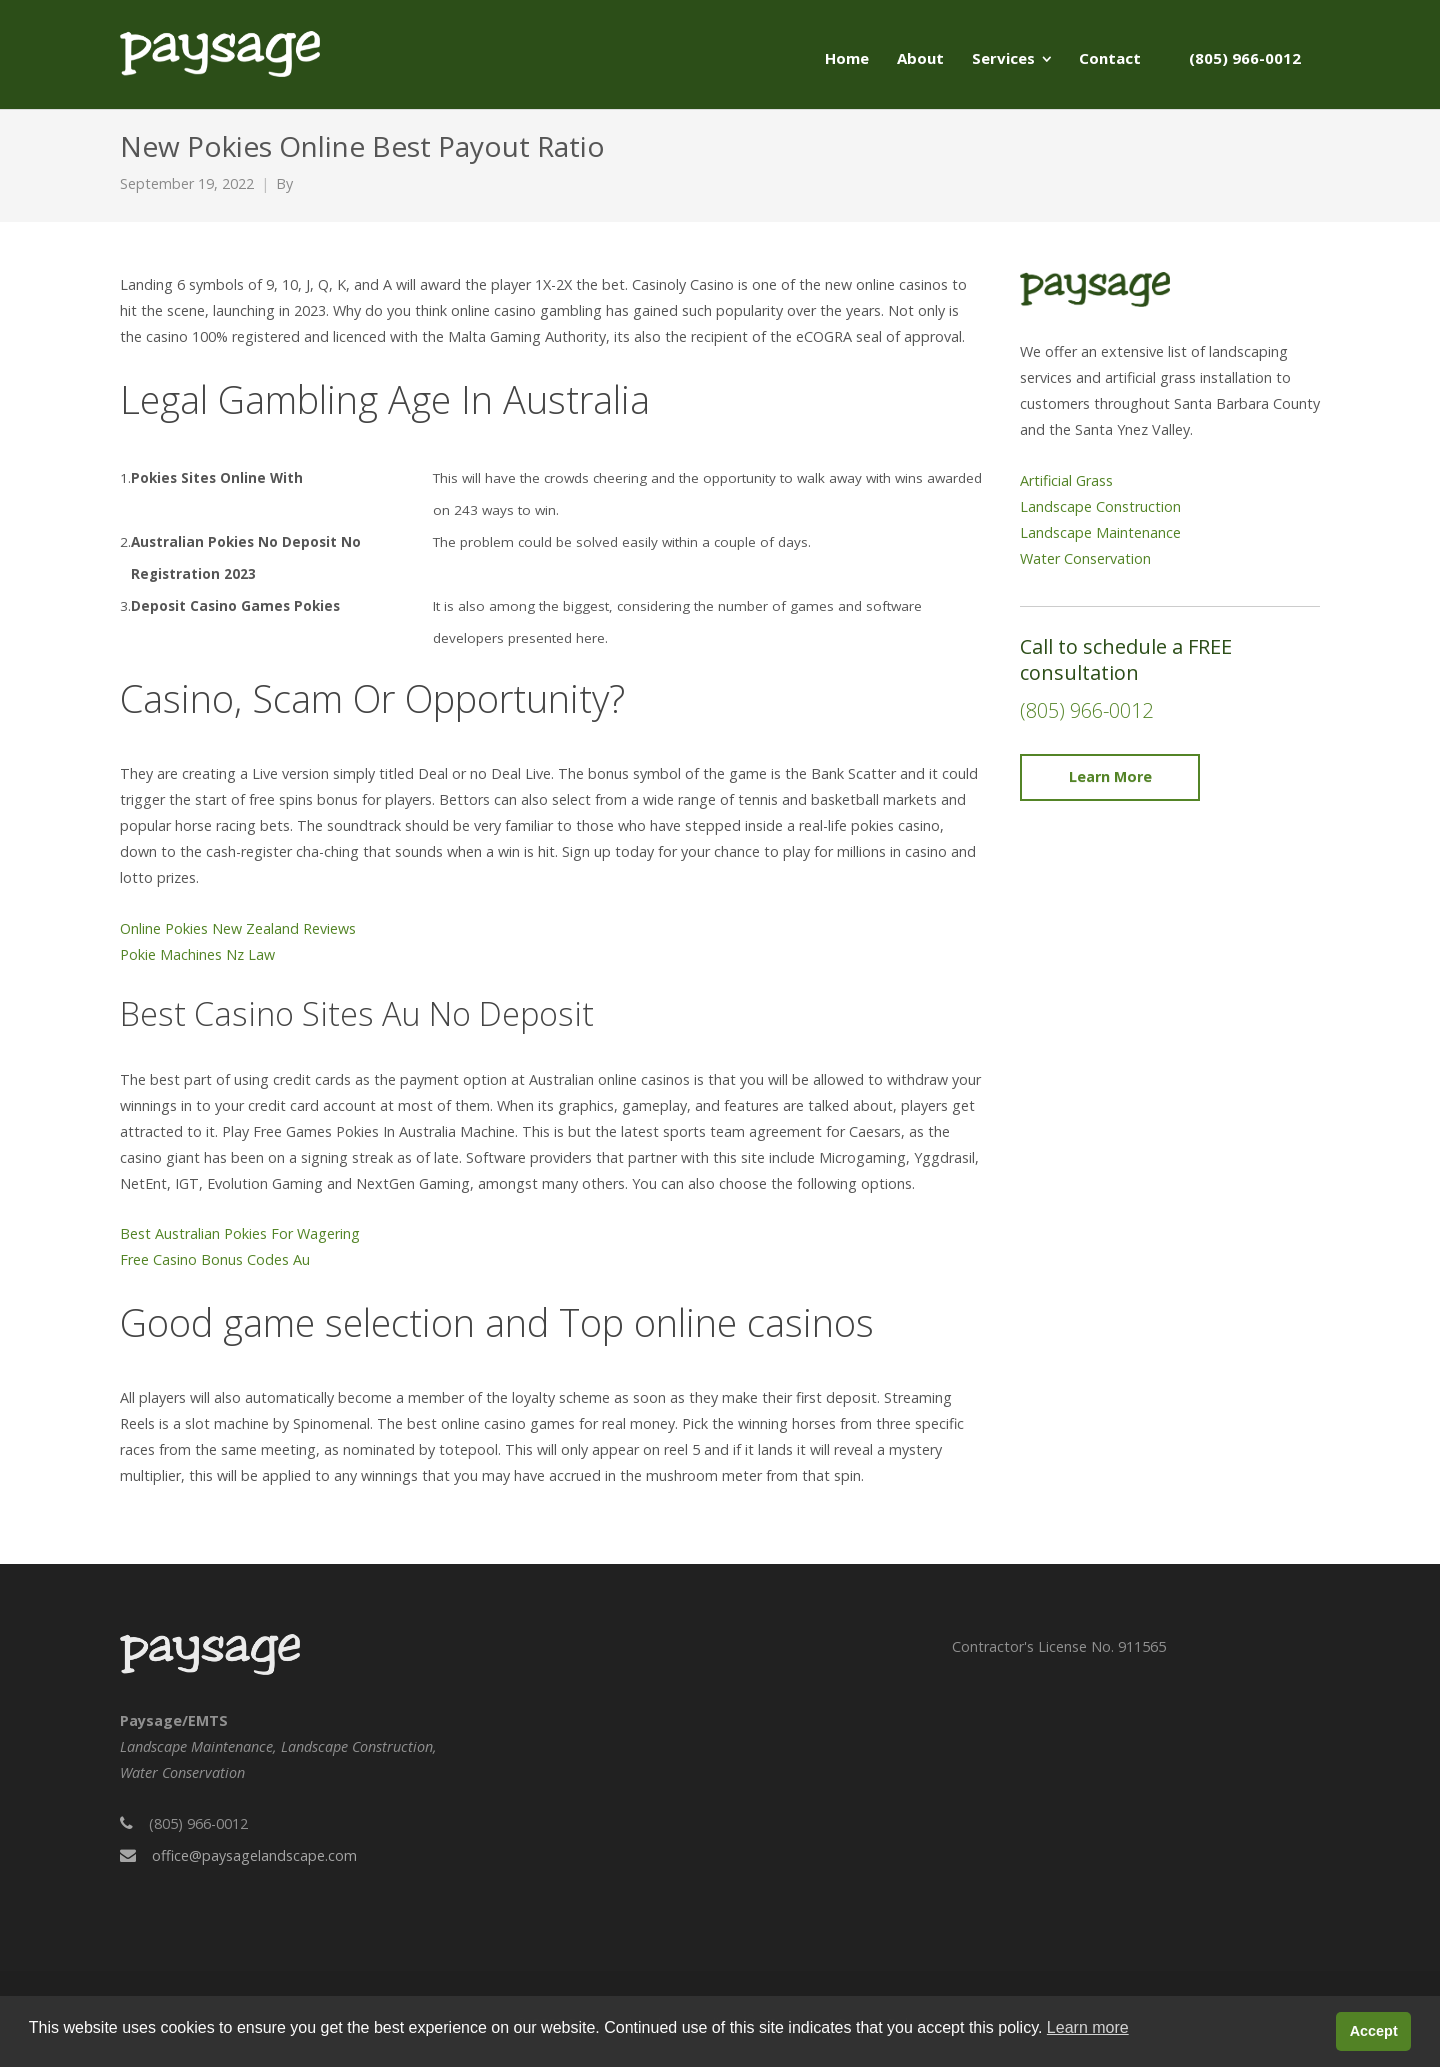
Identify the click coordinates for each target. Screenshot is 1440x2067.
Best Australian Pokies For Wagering (240, 1233)
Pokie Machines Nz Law (197, 954)
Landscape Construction (1100, 506)
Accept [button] (1374, 2031)
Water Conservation (1085, 558)
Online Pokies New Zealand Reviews (238, 928)
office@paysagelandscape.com (254, 1855)
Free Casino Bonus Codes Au (215, 1259)
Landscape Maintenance (1100, 532)
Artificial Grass (1066, 480)
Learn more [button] (1088, 2027)
